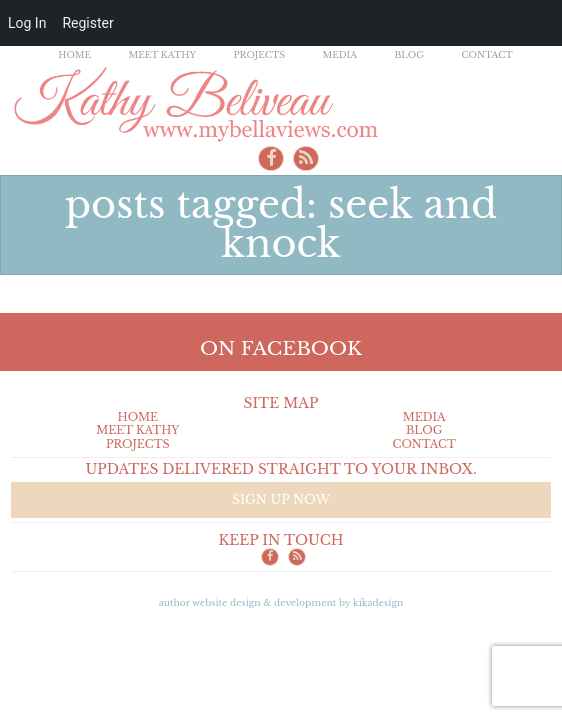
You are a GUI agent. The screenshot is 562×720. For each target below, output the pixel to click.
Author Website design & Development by (281, 602)
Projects (259, 54)
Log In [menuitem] (27, 23)
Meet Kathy (162, 54)
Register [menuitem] (87, 23)
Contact (486, 54)
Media (339, 54)
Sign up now (281, 499)
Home (74, 54)
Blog (409, 54)
